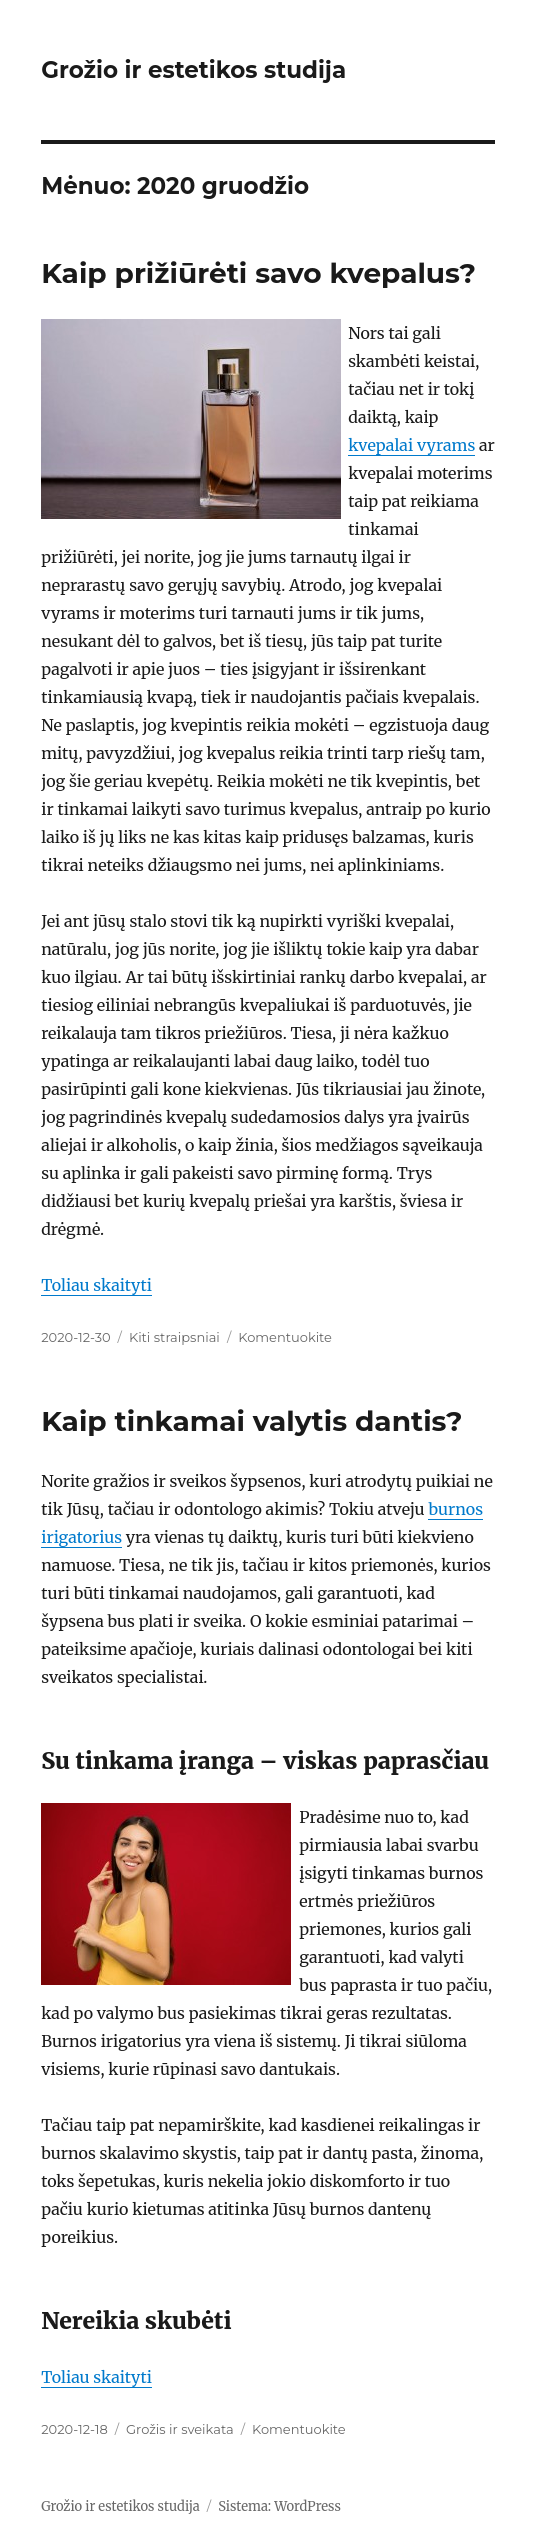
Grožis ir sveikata (180, 2429)
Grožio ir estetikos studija (193, 70)
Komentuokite (285, 1337)
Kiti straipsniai (174, 1337)
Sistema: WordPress (279, 2506)
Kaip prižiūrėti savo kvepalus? (258, 273)
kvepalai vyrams (411, 445)
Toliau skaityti (96, 1285)
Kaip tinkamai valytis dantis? (251, 1421)
